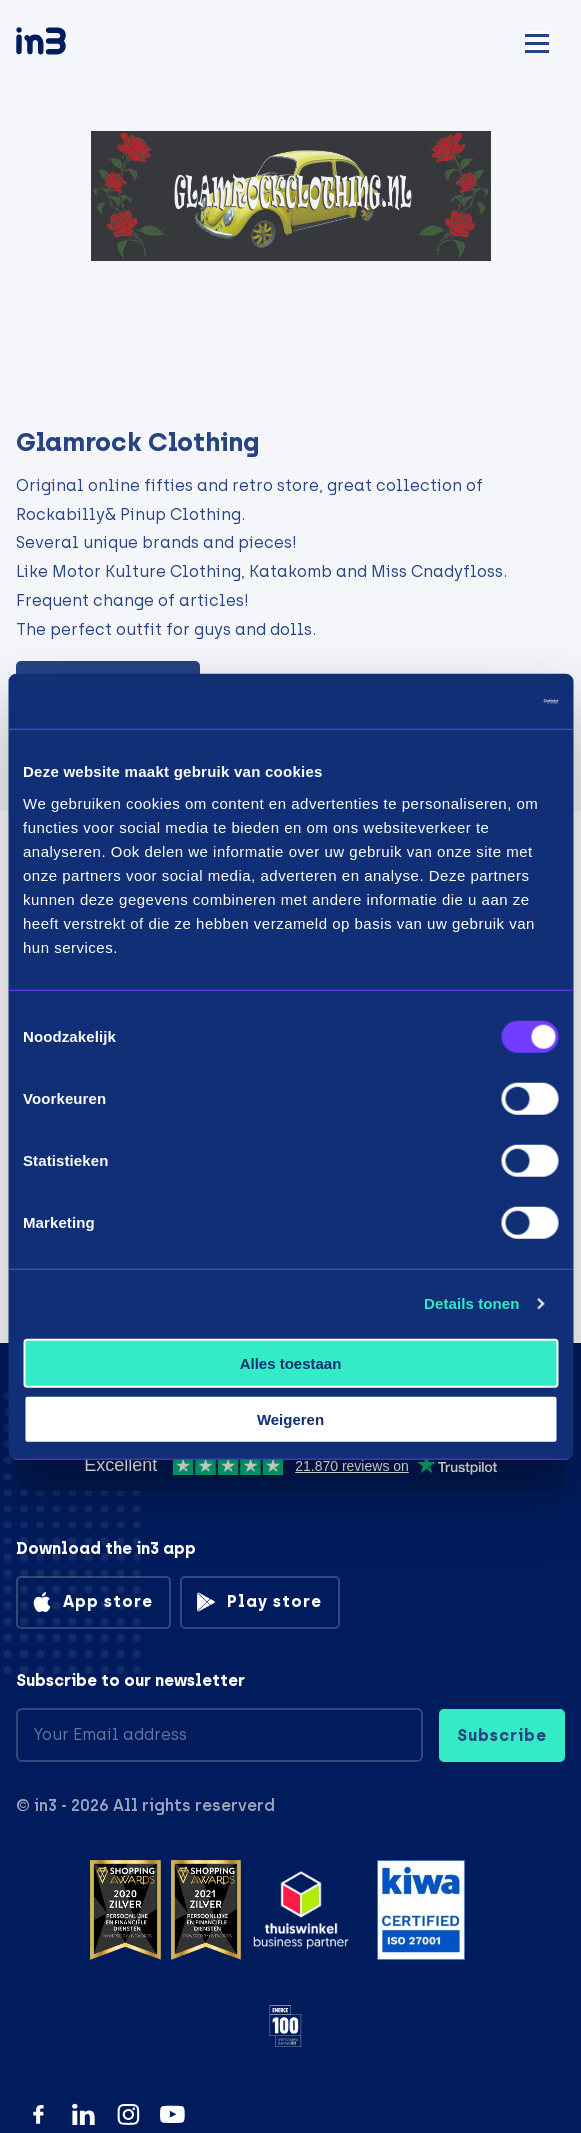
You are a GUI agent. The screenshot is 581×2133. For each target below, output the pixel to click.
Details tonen (471, 1303)
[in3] (76, 44)
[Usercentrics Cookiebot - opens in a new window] (470, 701)
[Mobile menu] (537, 40)
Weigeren (290, 1419)
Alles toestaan (291, 1362)
